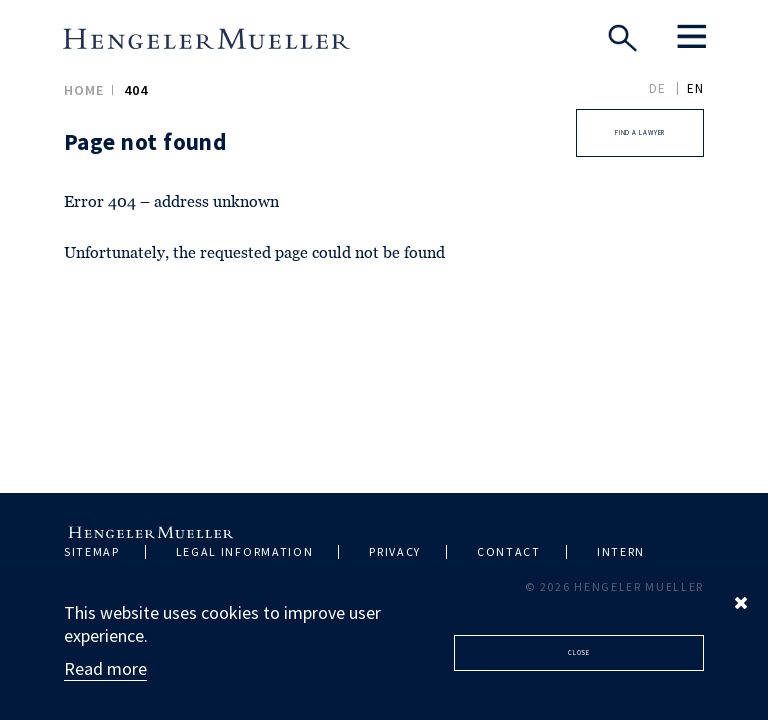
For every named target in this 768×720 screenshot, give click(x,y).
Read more (105, 668)
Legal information (245, 551)
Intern (621, 551)
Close (579, 652)
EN (695, 88)
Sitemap (92, 551)
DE (657, 88)
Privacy (395, 551)
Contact (509, 551)
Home (84, 90)
